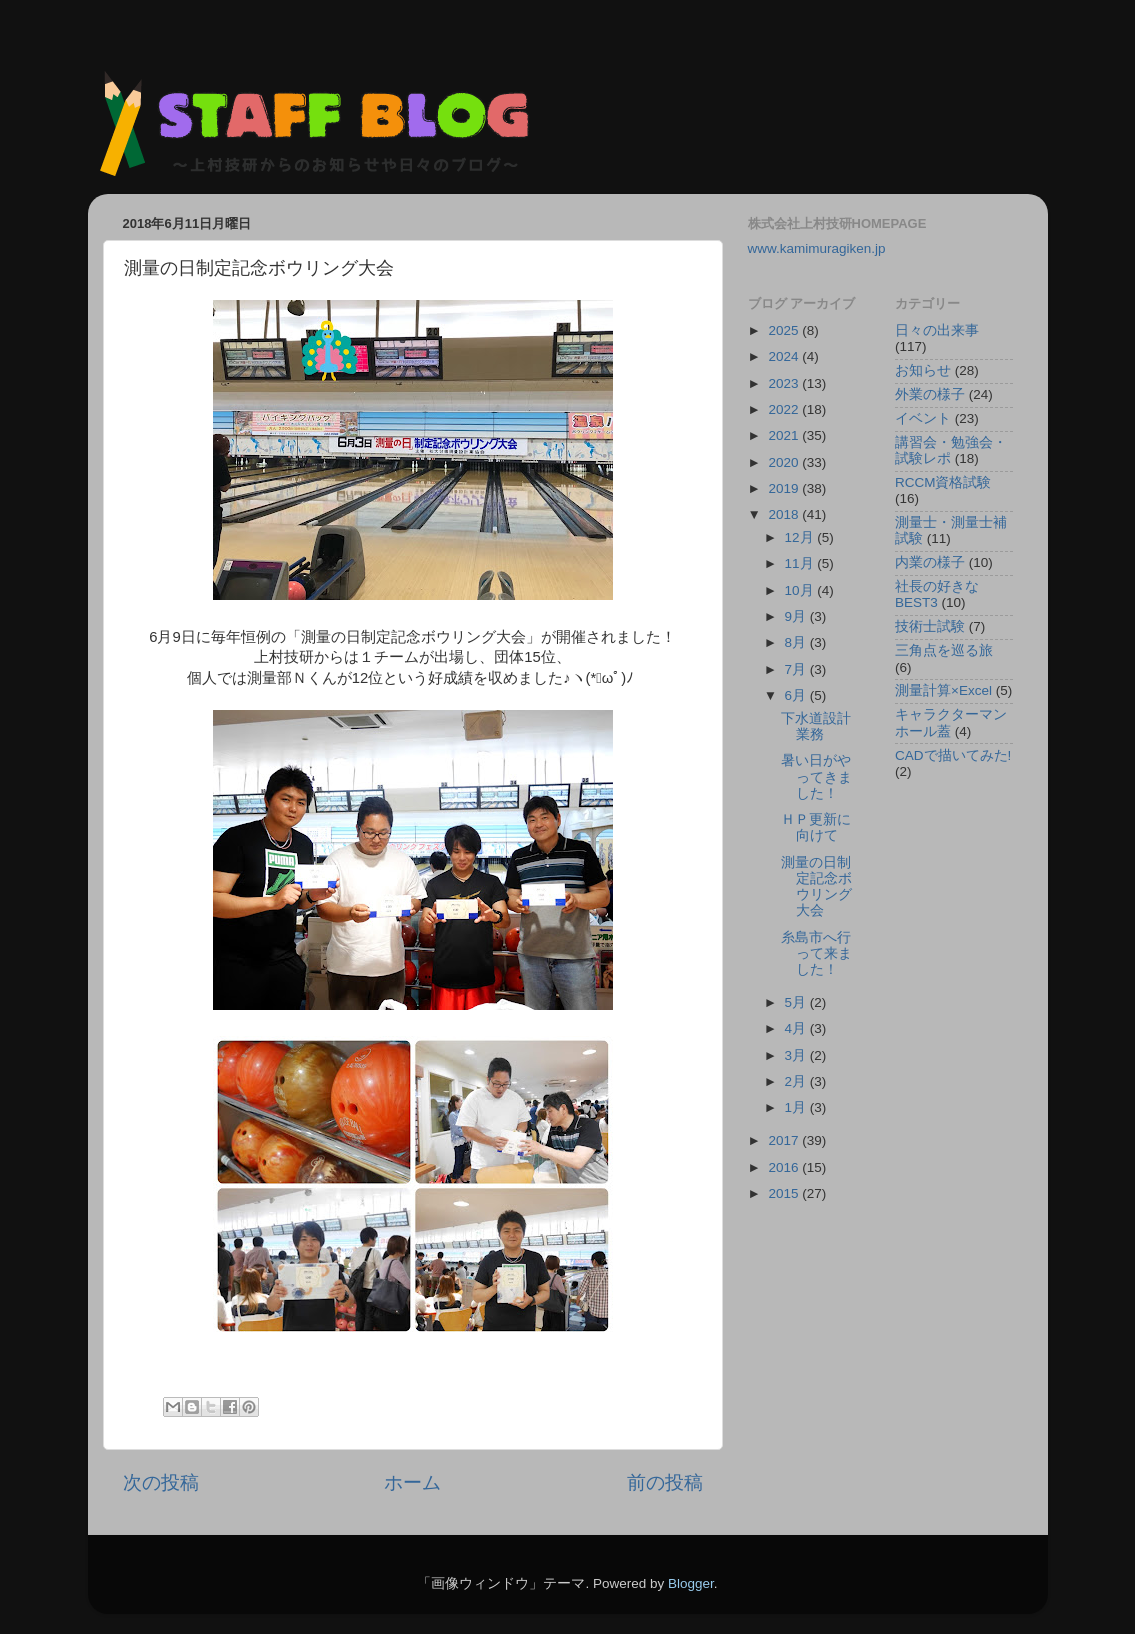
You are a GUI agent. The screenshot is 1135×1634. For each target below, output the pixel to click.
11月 (801, 563)
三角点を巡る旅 (944, 650)
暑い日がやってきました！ (816, 776)
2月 (797, 1081)
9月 (797, 616)
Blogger (691, 1583)
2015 (785, 1193)
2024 (785, 356)
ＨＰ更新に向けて (816, 827)
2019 (785, 488)
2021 (785, 435)
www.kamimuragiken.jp (817, 248)
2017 (785, 1140)
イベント (923, 418)
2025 (785, 330)
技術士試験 (930, 626)
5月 (797, 1002)
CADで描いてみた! (953, 755)
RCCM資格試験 (943, 482)
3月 (797, 1055)
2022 (785, 409)
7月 (797, 669)
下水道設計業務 (816, 726)
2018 (785, 514)
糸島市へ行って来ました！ (816, 953)
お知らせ (923, 370)
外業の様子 (930, 394)
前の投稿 (665, 1482)
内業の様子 (930, 562)
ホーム (412, 1482)
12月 (801, 537)
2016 (785, 1167)
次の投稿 (161, 1482)
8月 (797, 642)
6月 (797, 695)
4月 (797, 1028)
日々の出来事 (937, 330)
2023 (785, 383)
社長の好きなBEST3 (937, 594)
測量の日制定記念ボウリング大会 (816, 887)
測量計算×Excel (943, 690)
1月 (797, 1107)
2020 (785, 462)
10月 (801, 590)
